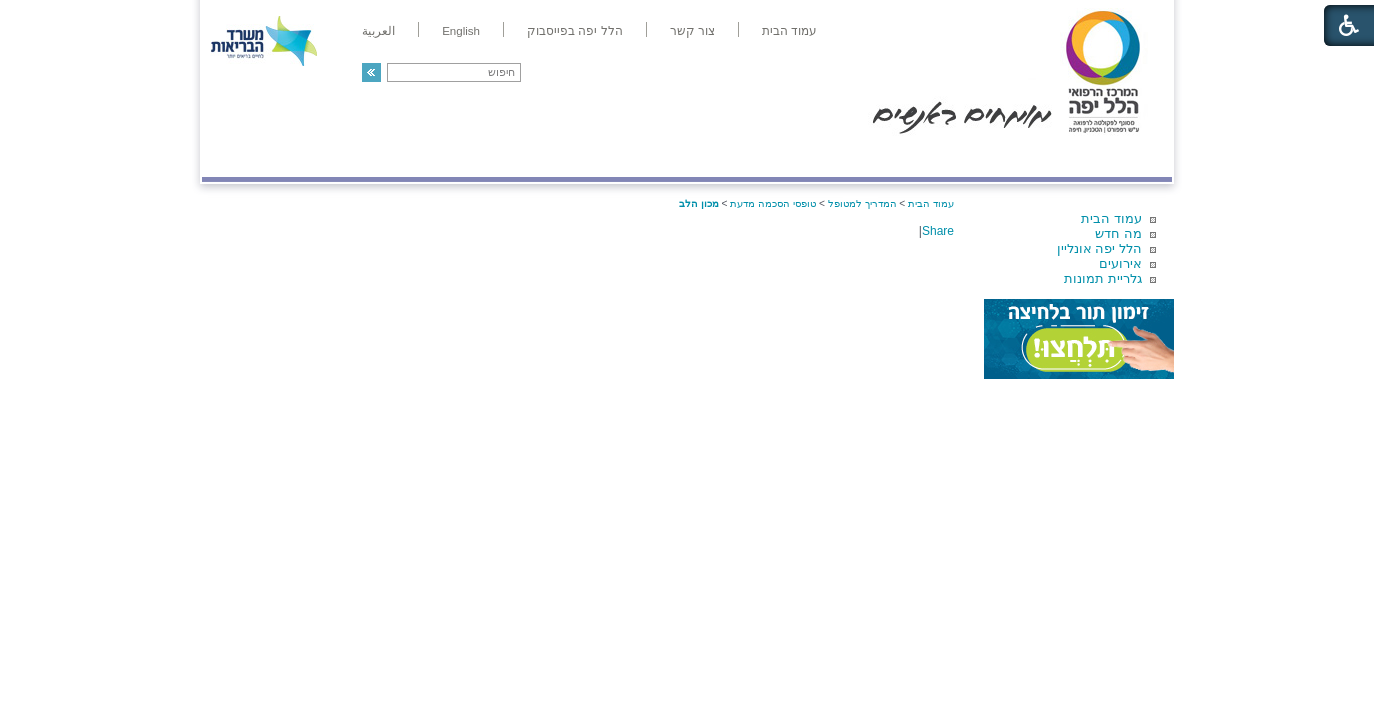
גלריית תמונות (1103, 278)
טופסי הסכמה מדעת (773, 203)
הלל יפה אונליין (1099, 248)
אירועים (1120, 263)
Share (938, 231)
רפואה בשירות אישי (469, 156)
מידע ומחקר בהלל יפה (619, 156)
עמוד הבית (1111, 218)
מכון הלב (699, 203)
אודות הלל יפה (871, 156)
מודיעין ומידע (1114, 156)
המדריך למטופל (755, 156)
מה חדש (1118, 233)
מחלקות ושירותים (993, 156)
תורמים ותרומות (333, 156)
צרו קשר (235, 156)
